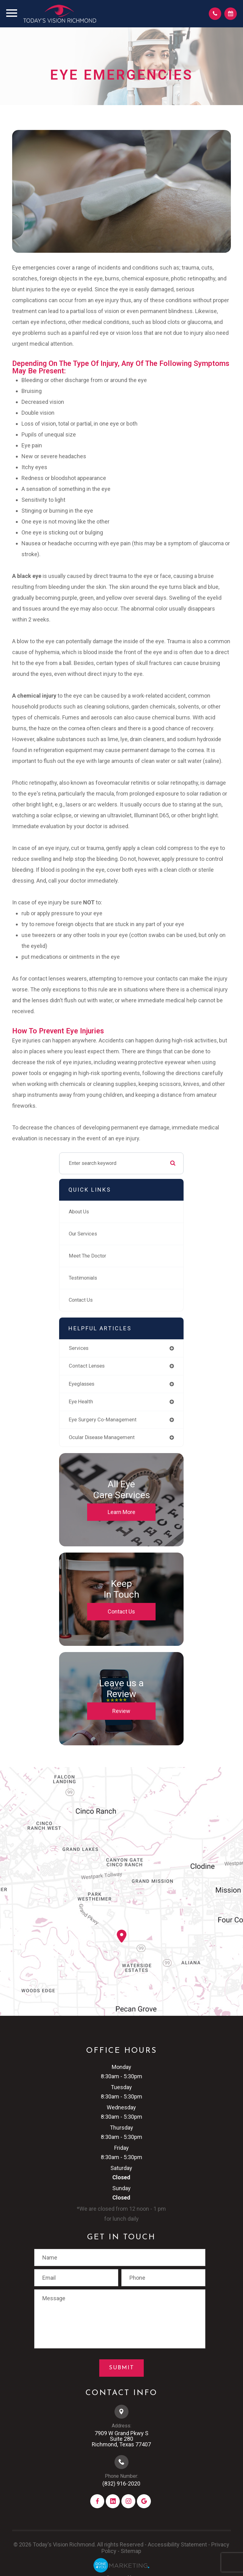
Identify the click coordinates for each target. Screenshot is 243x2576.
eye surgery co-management (103, 1422)
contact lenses (87, 1368)
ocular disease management (102, 1440)
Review (121, 1713)
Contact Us (82, 1302)
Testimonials (83, 1280)
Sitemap (131, 2553)
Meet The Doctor (88, 1258)
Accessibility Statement (177, 2547)
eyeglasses (81, 1386)
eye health (81, 1404)
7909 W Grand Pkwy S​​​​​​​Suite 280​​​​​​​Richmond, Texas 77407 (121, 2441)
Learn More (121, 1514)
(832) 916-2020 (121, 2486)
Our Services (83, 1236)
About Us (79, 1214)
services (78, 1350)
